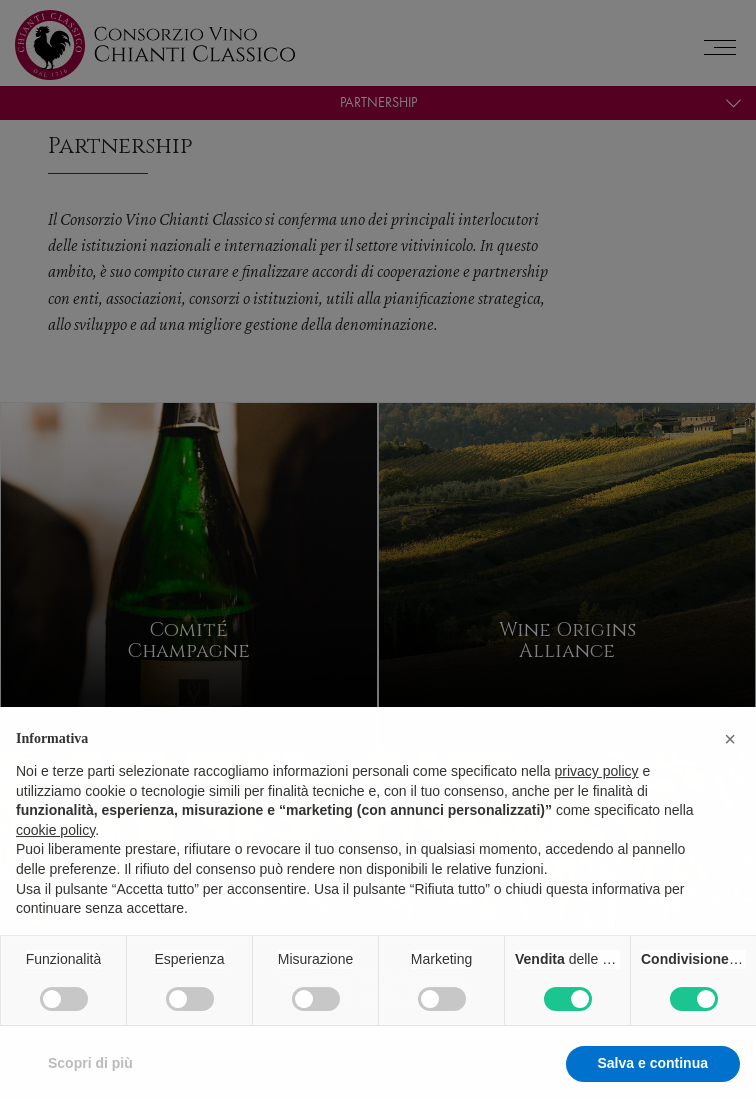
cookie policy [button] (55, 867)
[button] (730, 776)
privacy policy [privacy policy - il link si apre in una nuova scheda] (597, 808)
